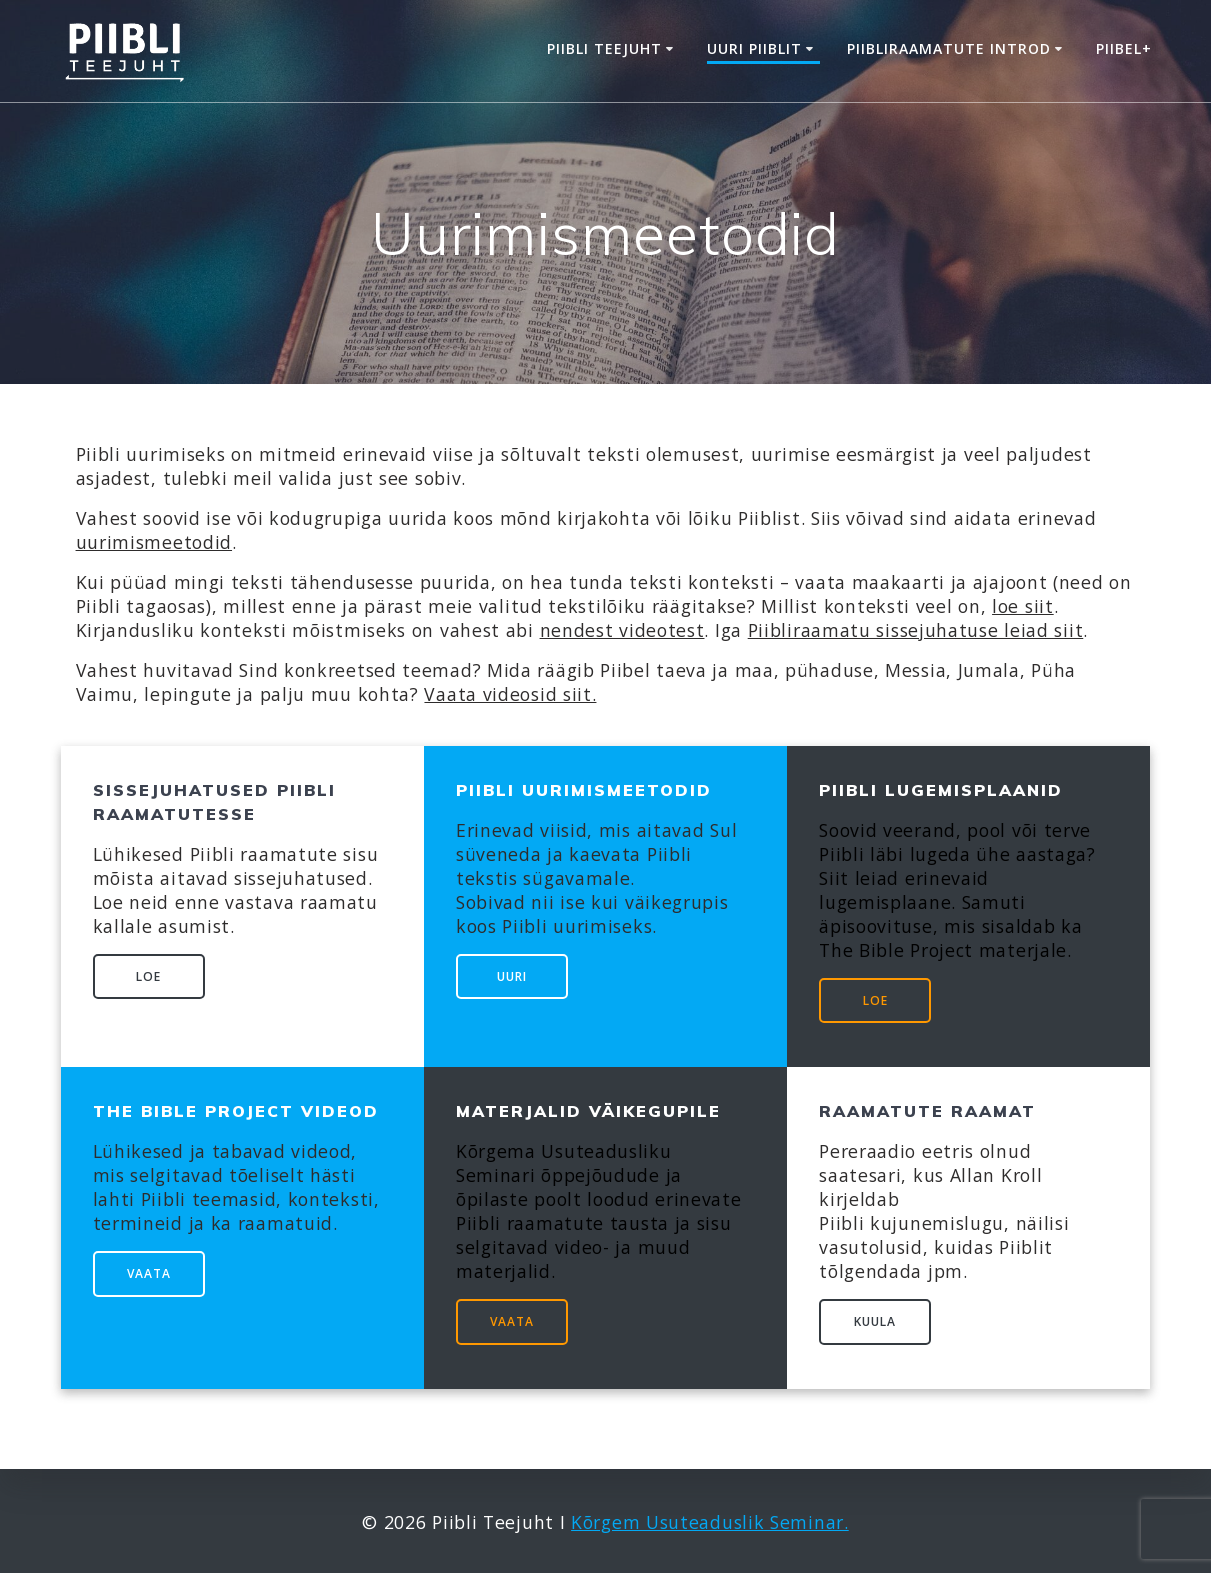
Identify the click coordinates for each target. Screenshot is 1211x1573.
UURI (512, 976)
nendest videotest (622, 630)
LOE (148, 976)
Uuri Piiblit (754, 48)
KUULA (875, 1321)
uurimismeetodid (154, 542)
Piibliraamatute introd (949, 48)
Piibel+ (1124, 48)
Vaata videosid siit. (510, 694)
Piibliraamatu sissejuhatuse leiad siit (916, 630)
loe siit (1023, 606)
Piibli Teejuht (604, 48)
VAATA (149, 1273)
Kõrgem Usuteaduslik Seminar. (710, 1522)
